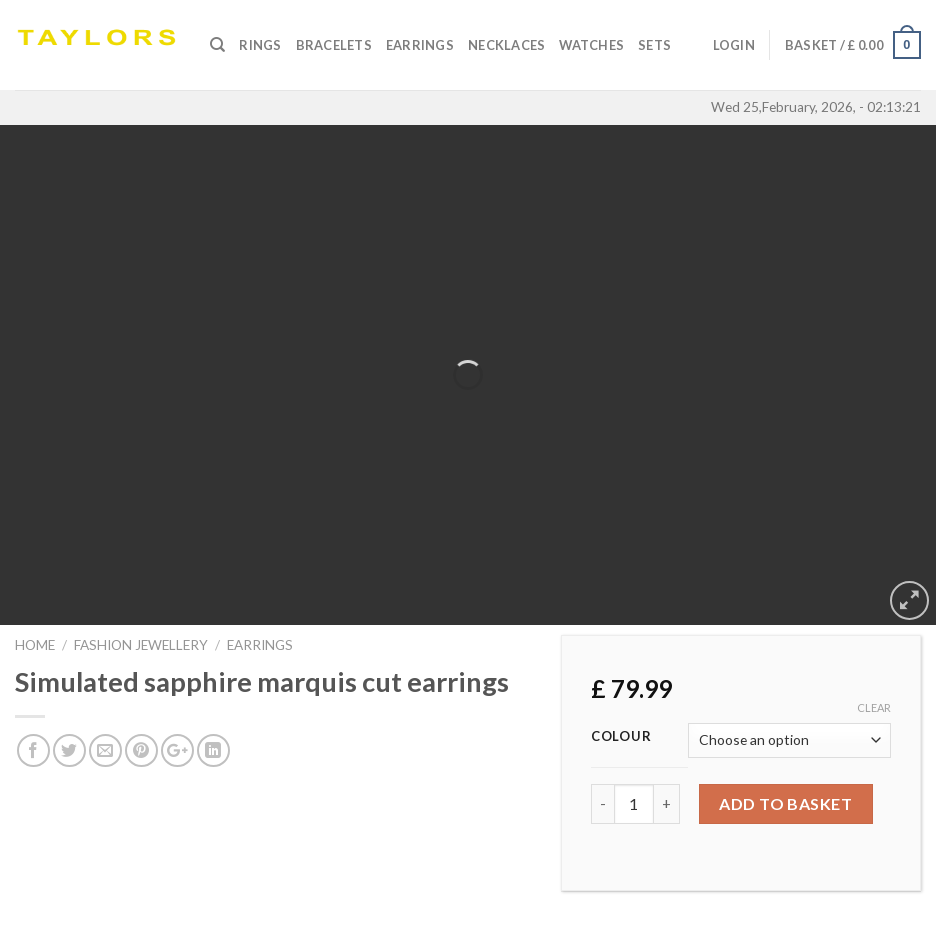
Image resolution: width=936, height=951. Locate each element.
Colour (621, 737)
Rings (260, 45)
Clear (874, 707)
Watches (591, 45)
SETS (654, 45)
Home (35, 645)
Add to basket (785, 803)
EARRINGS (260, 645)
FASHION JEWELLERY (141, 645)
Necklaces (506, 45)
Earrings (420, 45)
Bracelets (334, 45)
